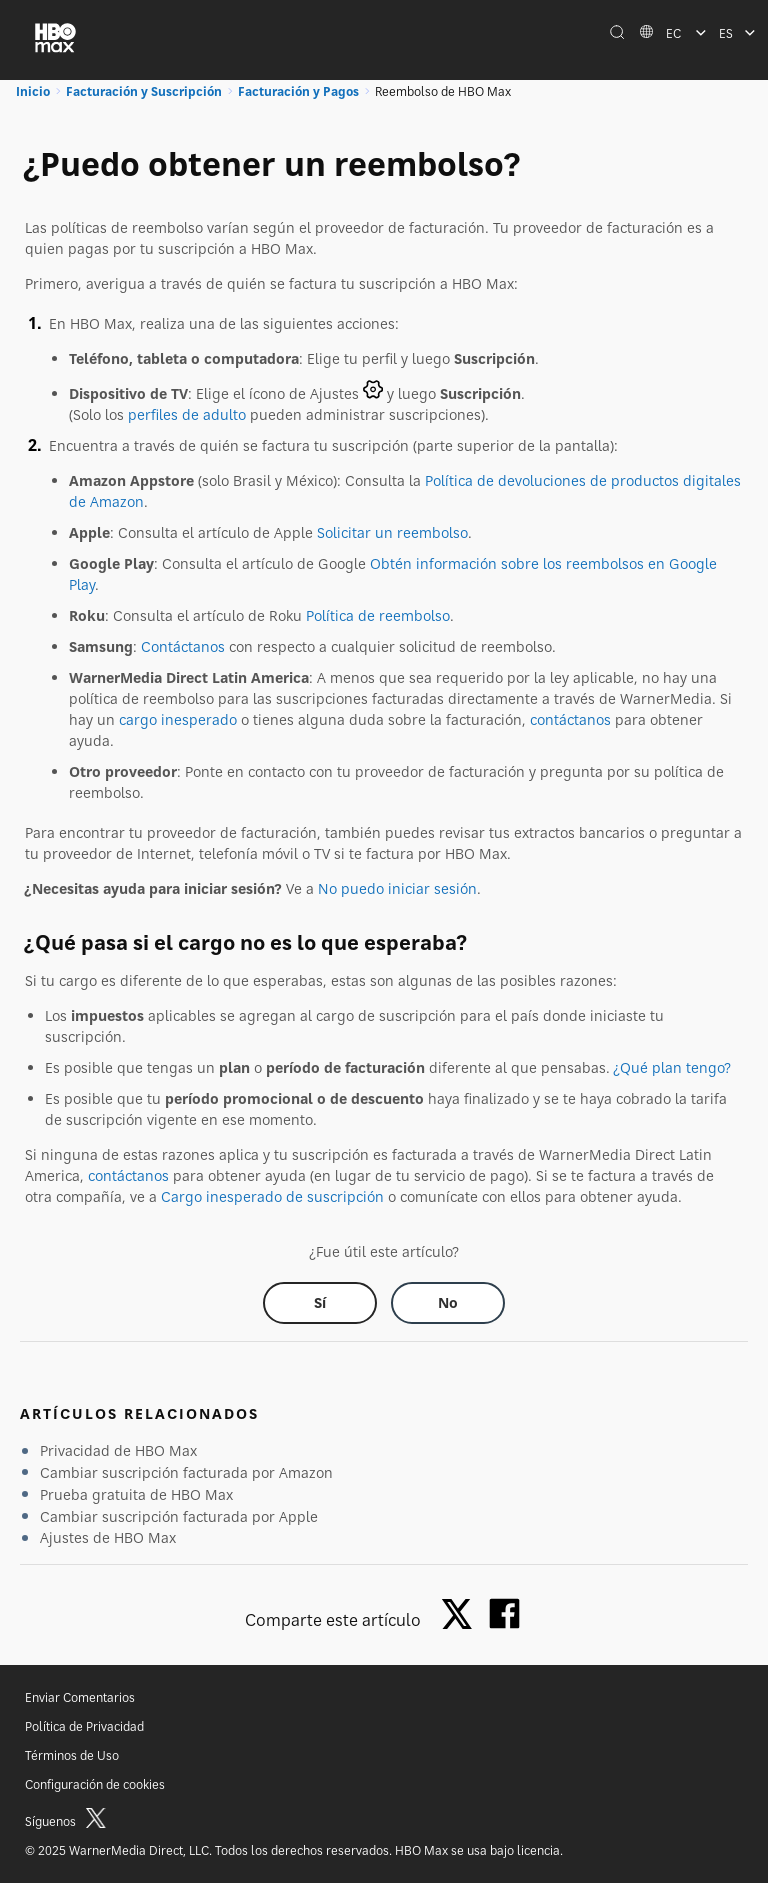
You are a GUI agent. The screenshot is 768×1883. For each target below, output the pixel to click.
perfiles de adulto (187, 414)
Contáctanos (183, 646)
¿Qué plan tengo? (672, 1067)
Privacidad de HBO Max (118, 1450)
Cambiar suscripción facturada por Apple (179, 1516)
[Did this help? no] (448, 1303)
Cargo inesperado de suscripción (272, 1196)
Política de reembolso (378, 615)
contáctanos (570, 719)
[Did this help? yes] (320, 1303)
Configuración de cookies (95, 1784)
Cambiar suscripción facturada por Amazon (186, 1472)
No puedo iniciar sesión (397, 888)
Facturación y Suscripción (144, 91)
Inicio (33, 91)
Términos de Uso (72, 1755)
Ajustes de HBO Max (108, 1537)
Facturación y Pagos (298, 91)
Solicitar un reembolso (392, 532)
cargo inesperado (178, 719)
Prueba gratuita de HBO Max (136, 1494)
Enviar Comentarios (80, 1697)
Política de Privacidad (84, 1726)
